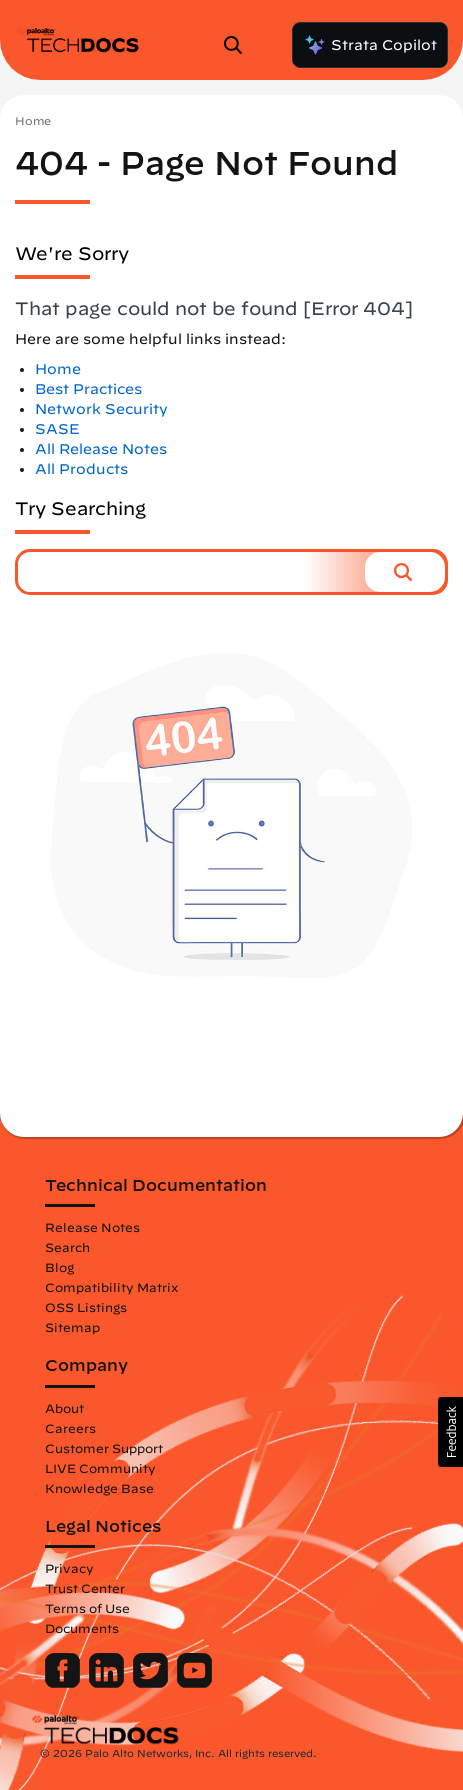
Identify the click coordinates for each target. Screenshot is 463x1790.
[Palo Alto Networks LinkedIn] (108, 1683)
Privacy (69, 1568)
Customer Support (104, 1448)
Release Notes (92, 1227)
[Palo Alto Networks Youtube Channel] (194, 1683)
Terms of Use (87, 1608)
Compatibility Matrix (111, 1287)
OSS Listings (86, 1307)
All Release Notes (101, 449)
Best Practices (88, 389)
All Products (81, 469)
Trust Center (85, 1588)
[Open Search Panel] (239, 45)
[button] (405, 572)
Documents (82, 1628)
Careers (70, 1428)
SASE (57, 429)
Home (33, 120)
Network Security (101, 409)
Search (67, 1247)
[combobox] (191, 572)
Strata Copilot (370, 45)
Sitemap (72, 1327)
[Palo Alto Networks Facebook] (64, 1683)
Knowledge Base (99, 1488)
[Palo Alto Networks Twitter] (152, 1683)
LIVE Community (100, 1468)
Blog (59, 1267)
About (64, 1408)
